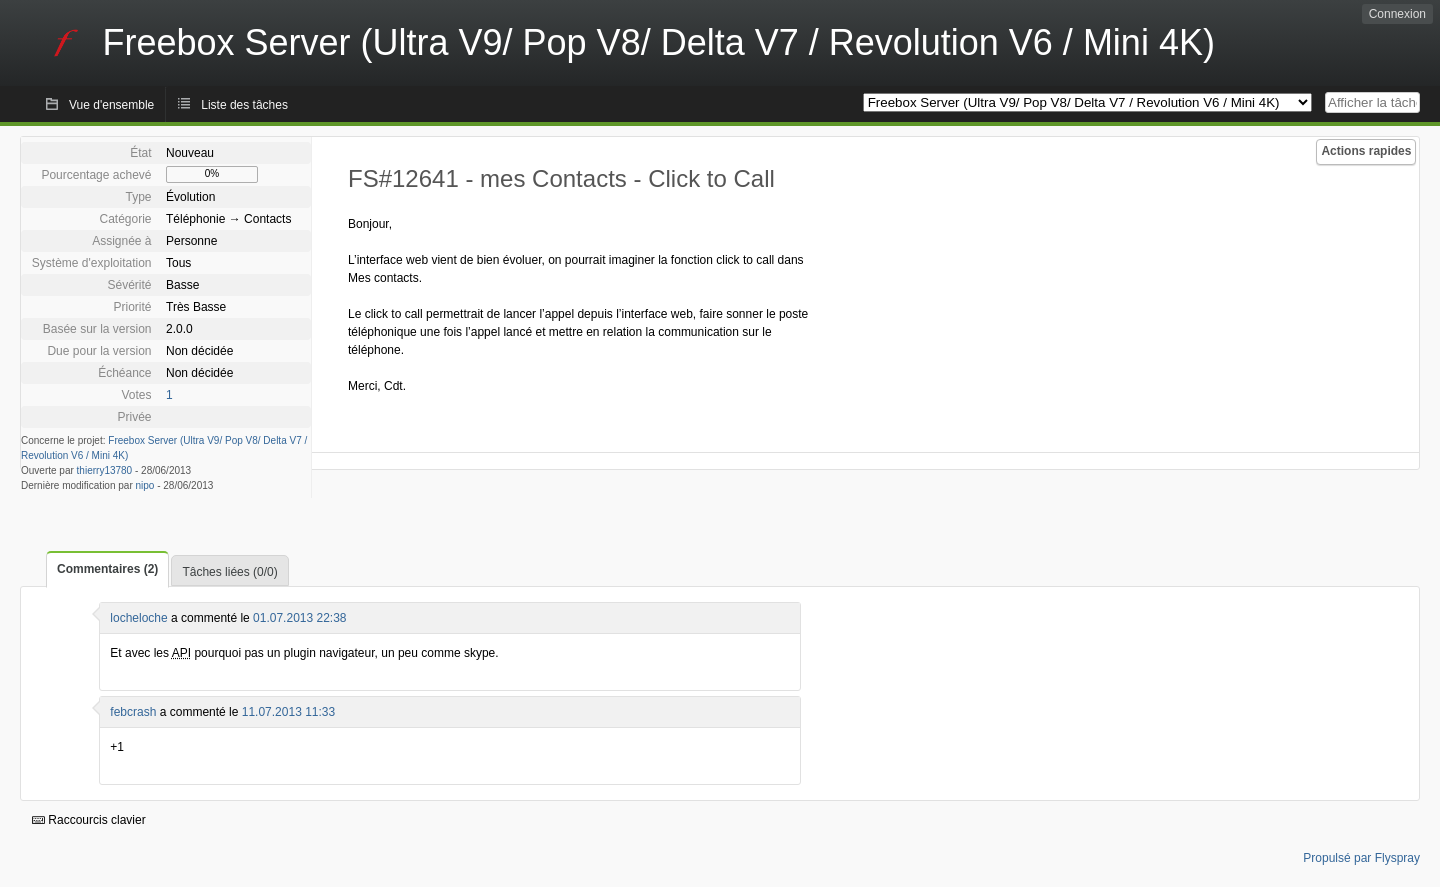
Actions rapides (1366, 151)
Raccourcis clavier (89, 820)
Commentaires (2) (107, 569)
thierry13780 (105, 470)
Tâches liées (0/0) (229, 572)
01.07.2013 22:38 (299, 618)
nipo (145, 485)
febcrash (133, 712)
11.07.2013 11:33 (288, 712)
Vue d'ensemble (111, 105)
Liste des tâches (244, 105)
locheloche (138, 618)
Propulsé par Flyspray (1361, 858)
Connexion (1397, 14)
